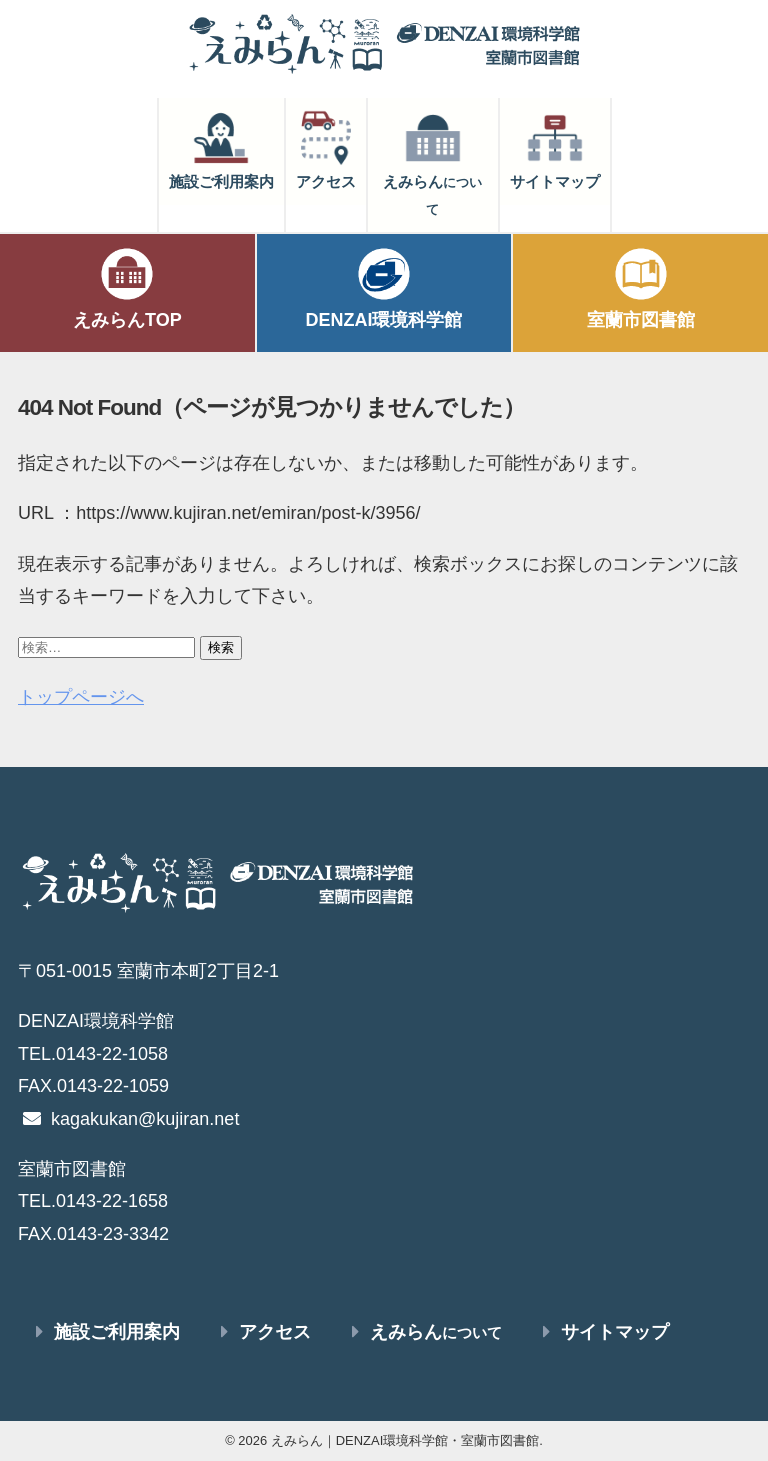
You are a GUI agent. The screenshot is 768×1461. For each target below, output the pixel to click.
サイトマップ (555, 149)
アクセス (326, 149)
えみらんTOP (127, 287)
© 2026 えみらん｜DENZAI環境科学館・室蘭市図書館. (384, 1440)
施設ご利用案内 (221, 149)
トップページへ (81, 697)
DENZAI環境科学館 (384, 287)
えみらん (432, 162)
